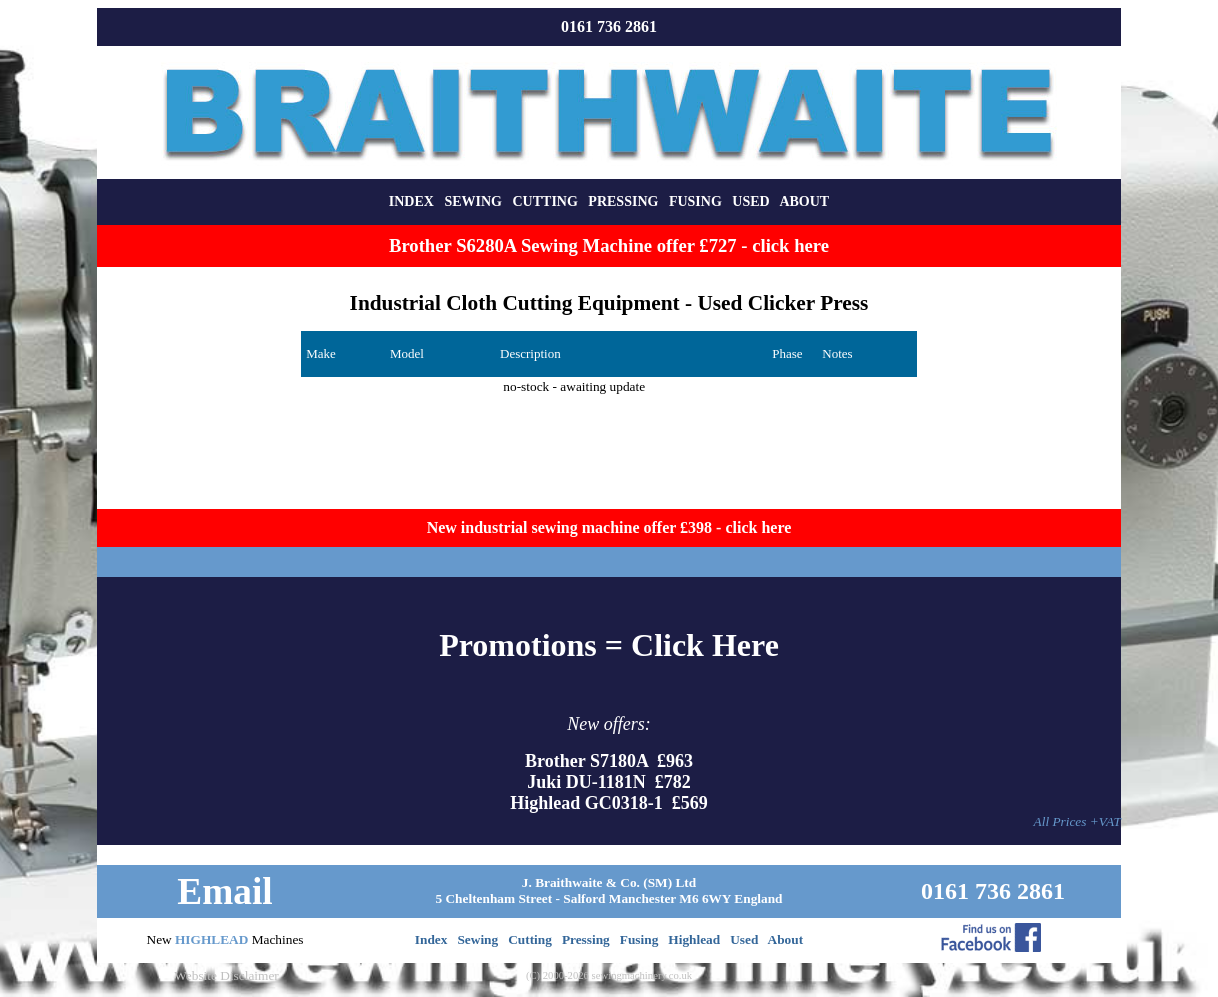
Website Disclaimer (226, 975)
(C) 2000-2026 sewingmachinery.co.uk (609, 975)
